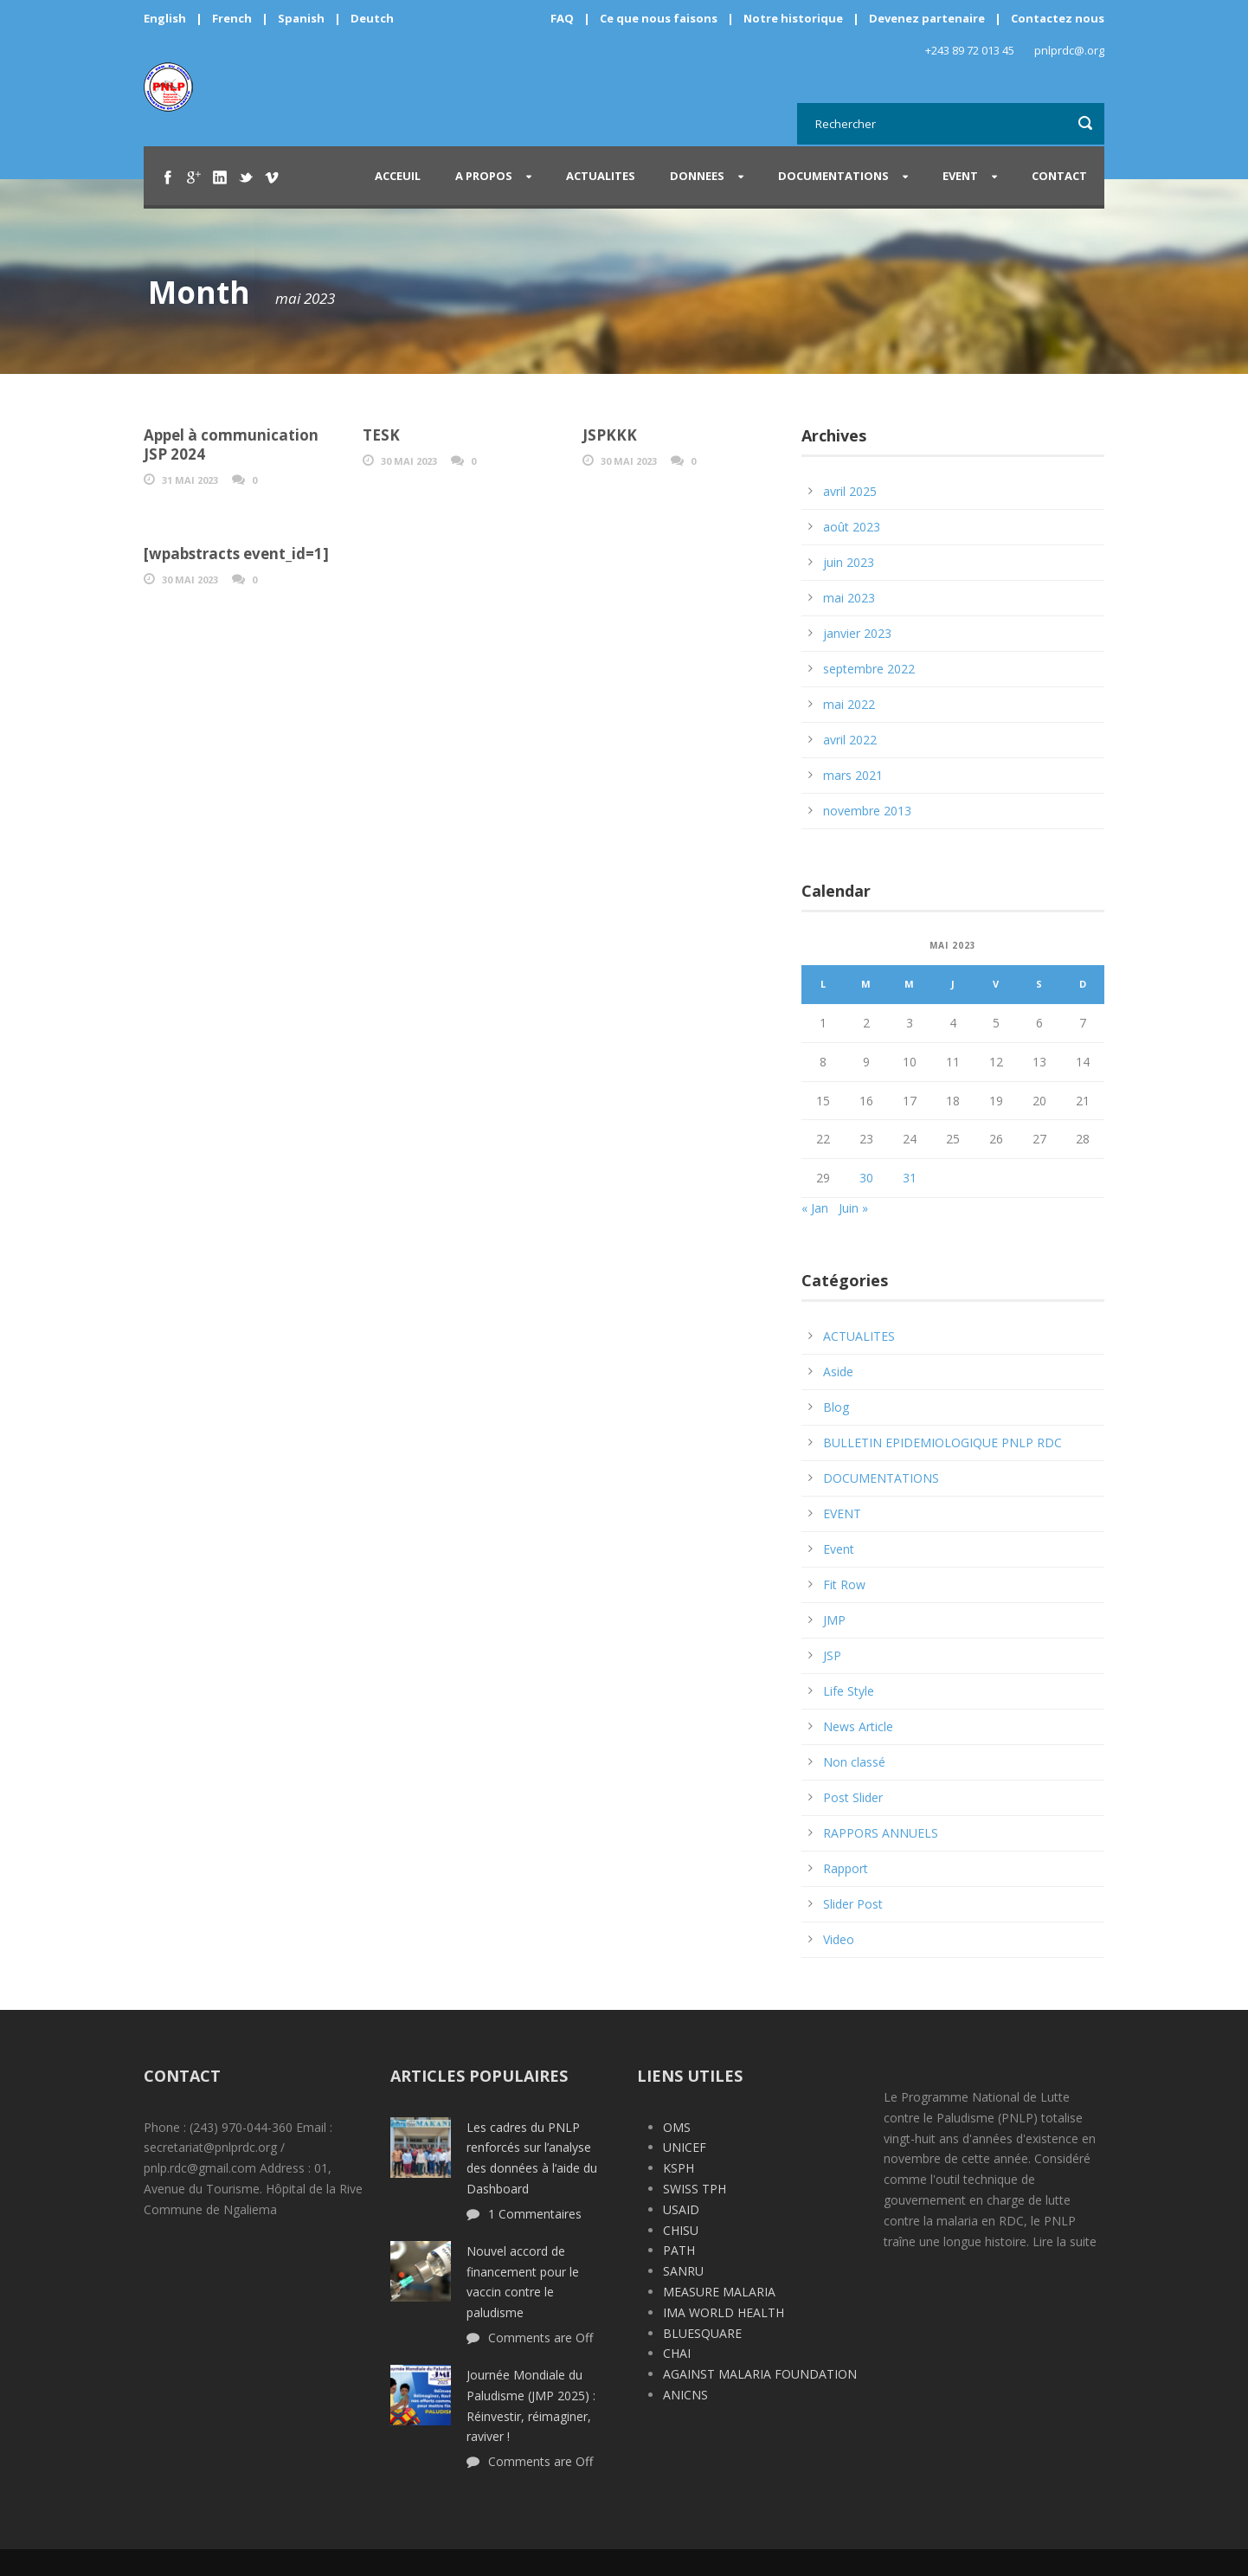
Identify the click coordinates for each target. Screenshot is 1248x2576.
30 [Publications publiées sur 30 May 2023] (866, 1177)
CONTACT (1059, 176)
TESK (381, 435)
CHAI (677, 2353)
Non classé (854, 1762)
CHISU (680, 2230)
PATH (679, 2250)
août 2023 (851, 526)
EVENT (960, 176)
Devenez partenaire (928, 18)
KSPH (678, 2168)
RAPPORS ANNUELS (880, 1833)
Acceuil (398, 176)
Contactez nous (1057, 18)
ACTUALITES (600, 176)
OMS (677, 2127)
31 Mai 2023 (190, 479)
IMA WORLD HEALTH (723, 2312)
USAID (681, 2209)
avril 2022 (850, 739)
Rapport (845, 1868)
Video (838, 1939)
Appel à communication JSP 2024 (231, 444)
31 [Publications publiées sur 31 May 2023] (910, 1177)
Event (838, 1549)
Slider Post (853, 1904)
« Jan (814, 1208)
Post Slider (853, 1797)
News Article (858, 1726)
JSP (832, 1655)
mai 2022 (849, 704)
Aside (838, 1371)
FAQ (562, 18)
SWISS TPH (694, 2188)
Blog (836, 1407)
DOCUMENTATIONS (833, 176)
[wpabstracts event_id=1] (236, 554)
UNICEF (684, 2147)
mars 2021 (853, 775)
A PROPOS (483, 176)
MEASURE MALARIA (719, 2291)
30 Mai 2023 (409, 460)
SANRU (683, 2271)
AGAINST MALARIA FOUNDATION (760, 2374)
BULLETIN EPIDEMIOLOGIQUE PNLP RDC (942, 1442)
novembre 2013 (867, 810)
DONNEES (697, 176)
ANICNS (685, 2394)
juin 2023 (848, 562)
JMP (834, 1620)
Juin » (853, 1208)
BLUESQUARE (702, 2333)
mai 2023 (849, 597)
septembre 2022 (869, 668)
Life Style (848, 1691)
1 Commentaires (535, 2214)
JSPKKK (609, 435)
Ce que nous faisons (658, 18)
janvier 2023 (857, 633)
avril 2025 (850, 491)
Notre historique (793, 18)
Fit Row (844, 1584)
